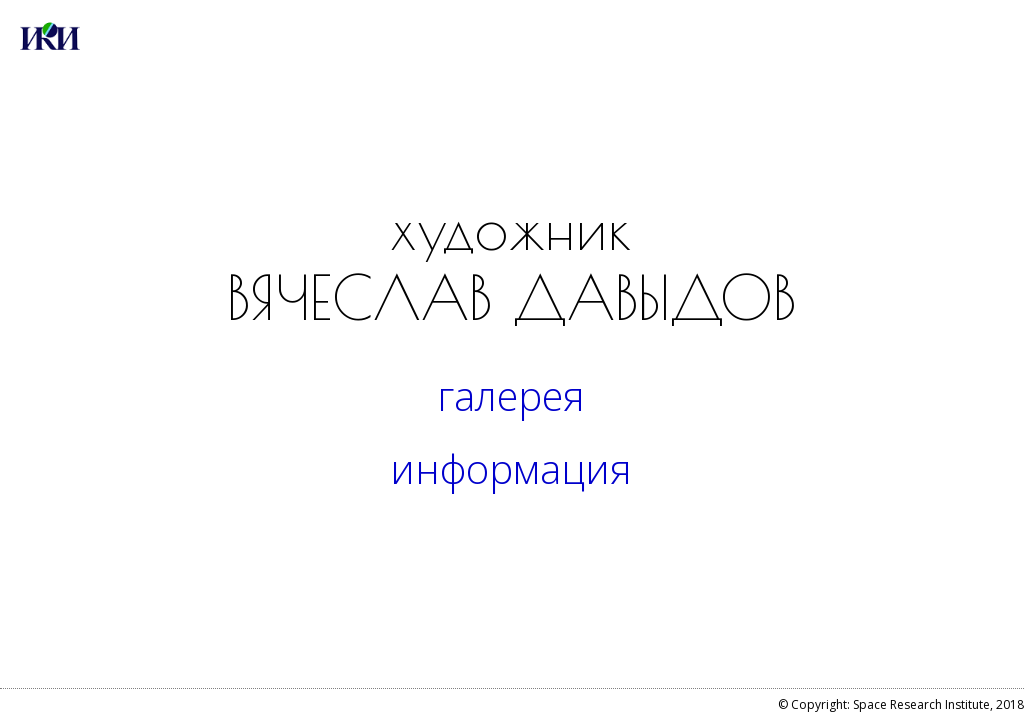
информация (511, 468)
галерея (511, 395)
